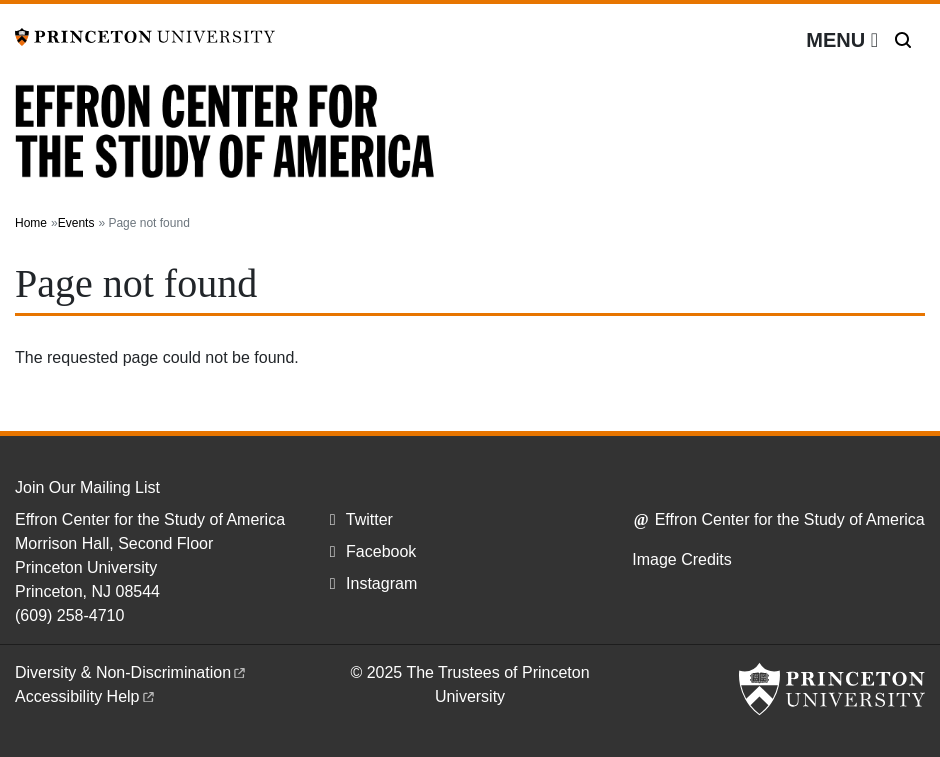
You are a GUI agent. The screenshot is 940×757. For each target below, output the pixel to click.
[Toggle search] (903, 40)
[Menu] (842, 40)
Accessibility (86, 696)
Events (76, 223)
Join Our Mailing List (87, 487)
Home (31, 223)
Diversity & (131, 672)
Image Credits (682, 559)
